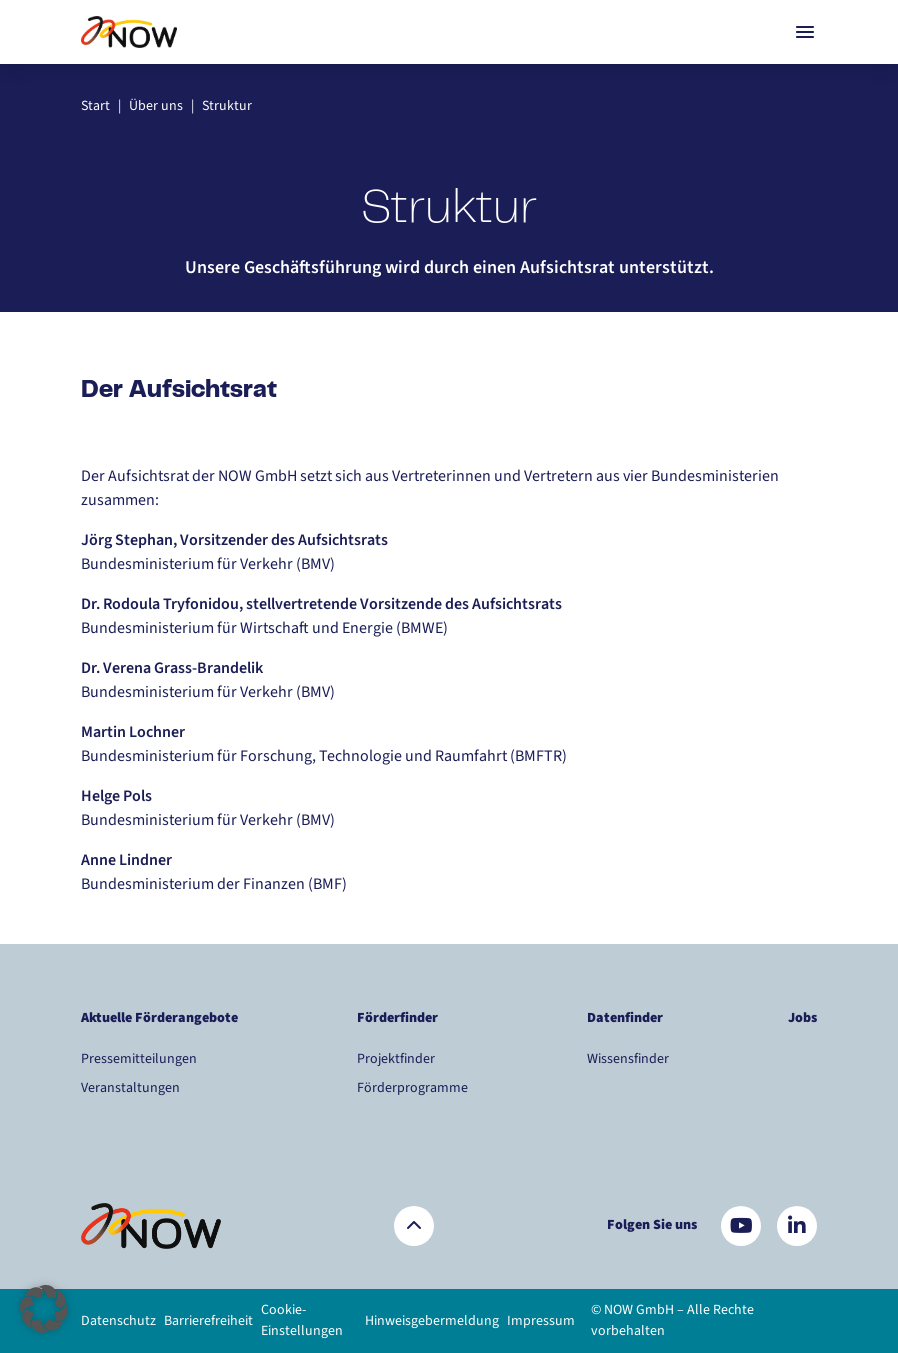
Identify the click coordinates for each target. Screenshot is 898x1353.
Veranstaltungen (130, 1088)
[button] (44, 1309)
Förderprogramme (412, 1088)
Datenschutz (118, 1321)
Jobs (802, 1018)
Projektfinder (396, 1059)
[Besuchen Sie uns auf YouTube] (741, 1226)
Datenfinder (625, 1018)
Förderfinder (397, 1018)
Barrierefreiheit (208, 1321)
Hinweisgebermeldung (432, 1321)
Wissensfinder (628, 1059)
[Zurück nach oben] (414, 1226)
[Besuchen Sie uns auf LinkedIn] (797, 1226)
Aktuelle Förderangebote (159, 1018)
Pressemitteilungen (139, 1059)
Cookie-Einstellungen (302, 1320)
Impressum (541, 1321)
